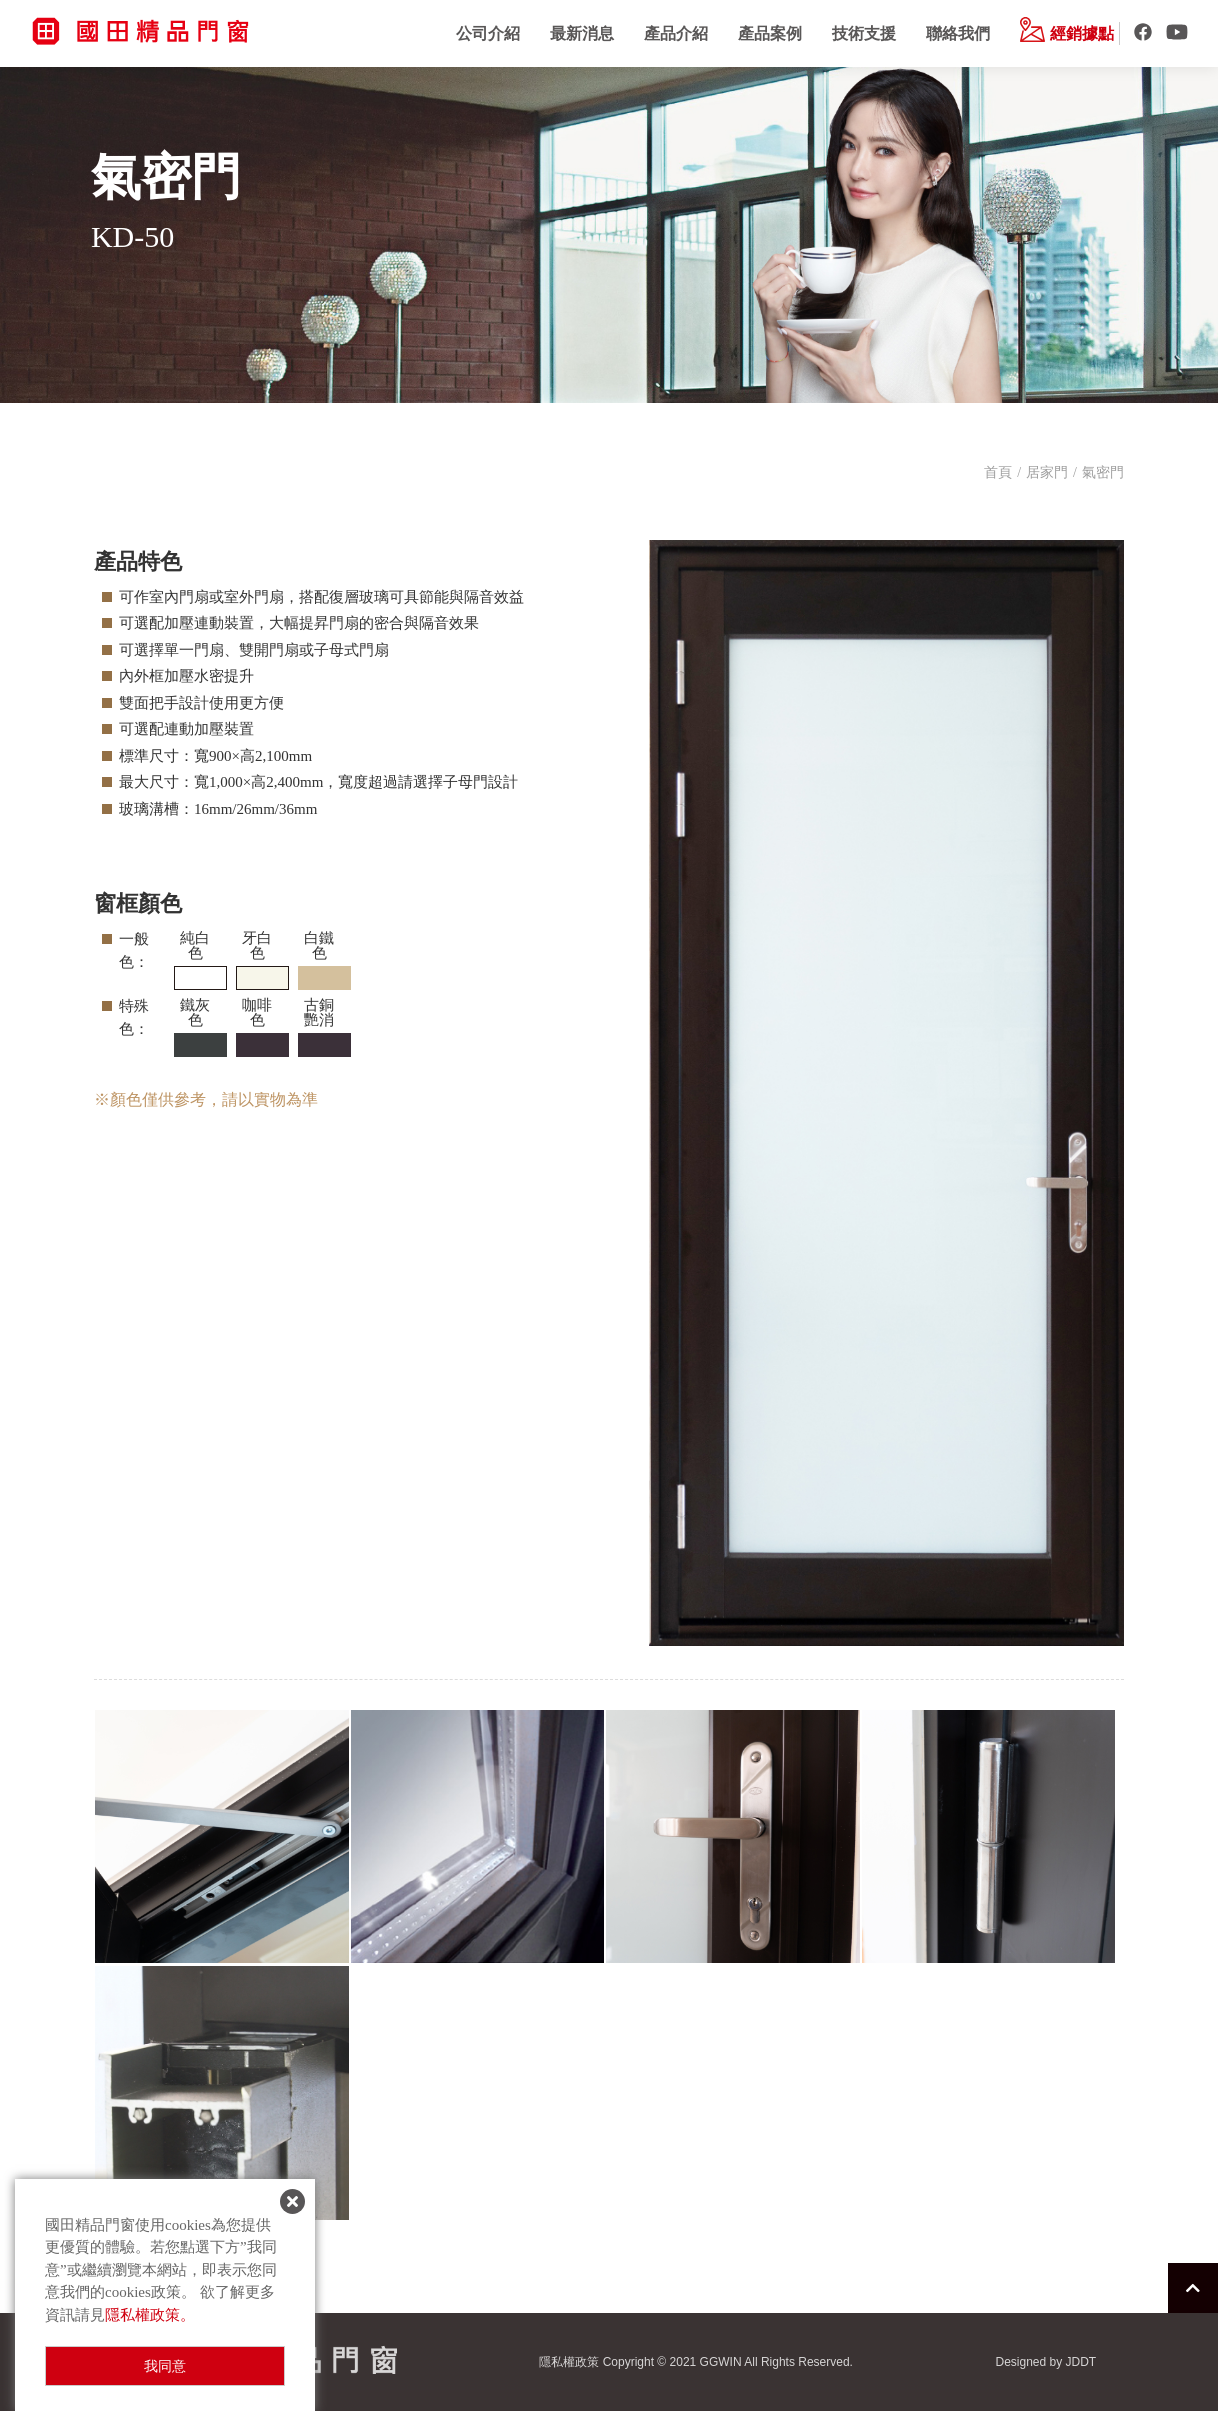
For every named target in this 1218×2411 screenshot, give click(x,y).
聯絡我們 (958, 33)
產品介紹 (676, 33)
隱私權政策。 (150, 2315)
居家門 (1047, 472)
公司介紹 (488, 33)
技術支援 (864, 33)
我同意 (165, 2366)
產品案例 (770, 33)
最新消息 (582, 33)
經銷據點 (1067, 33)
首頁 (998, 472)
